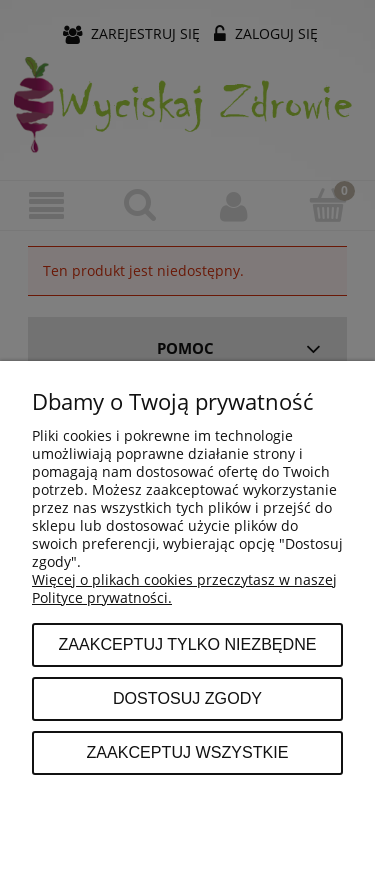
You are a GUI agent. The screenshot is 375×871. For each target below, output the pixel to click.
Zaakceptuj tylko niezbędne (187, 644)
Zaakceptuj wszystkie (187, 752)
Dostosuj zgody (187, 698)
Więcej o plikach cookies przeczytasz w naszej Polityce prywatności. (184, 588)
